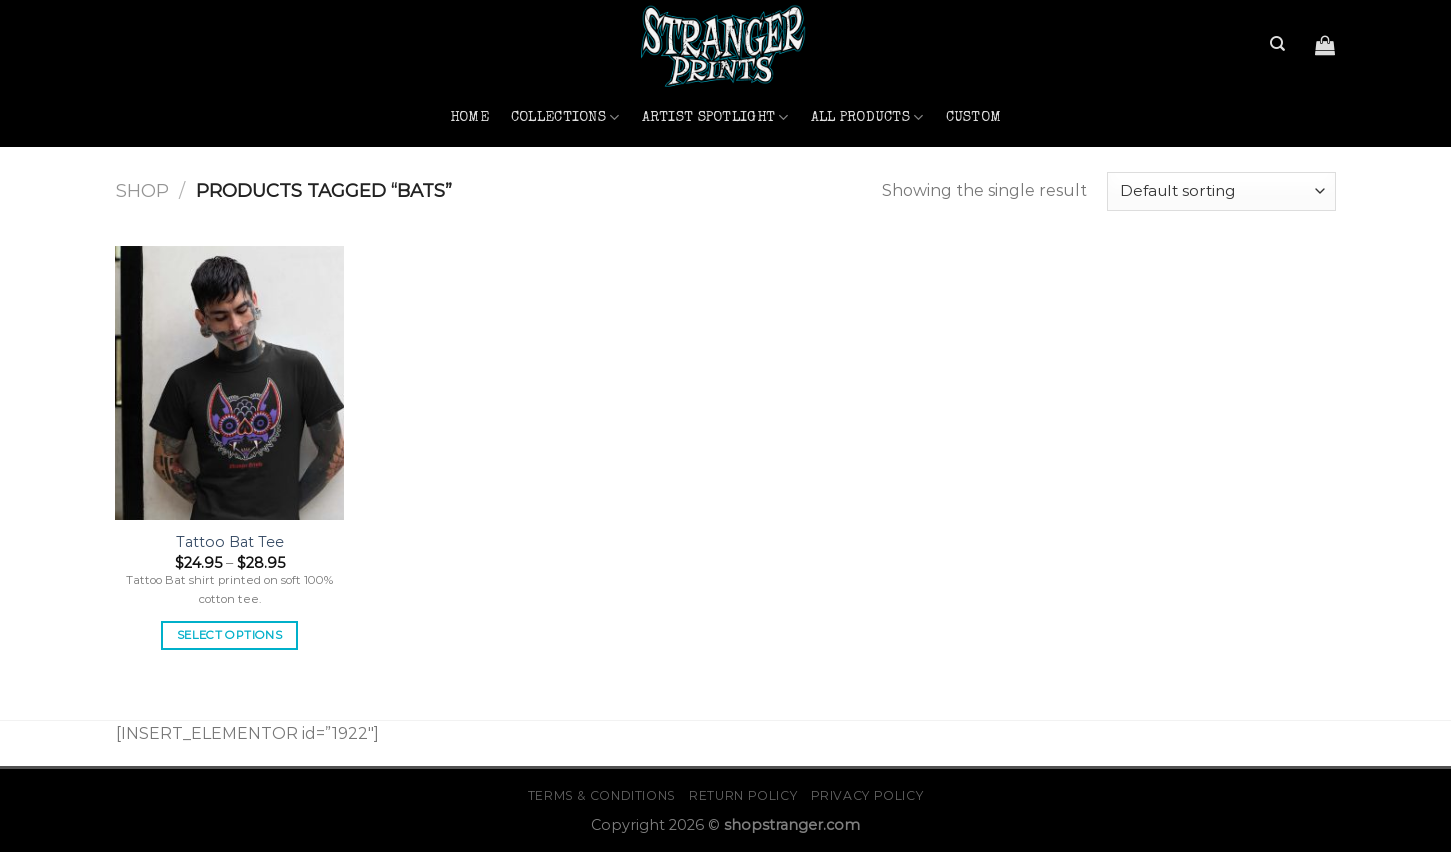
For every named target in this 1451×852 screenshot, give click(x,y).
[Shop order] (1221, 191)
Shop (142, 190)
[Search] (1277, 44)
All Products (867, 117)
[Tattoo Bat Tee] (229, 383)
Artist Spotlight (715, 117)
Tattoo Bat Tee (230, 542)
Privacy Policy (867, 795)
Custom (974, 118)
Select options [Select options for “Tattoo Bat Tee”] (229, 635)
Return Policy (743, 795)
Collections (565, 117)
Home (469, 118)
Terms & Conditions (602, 795)
